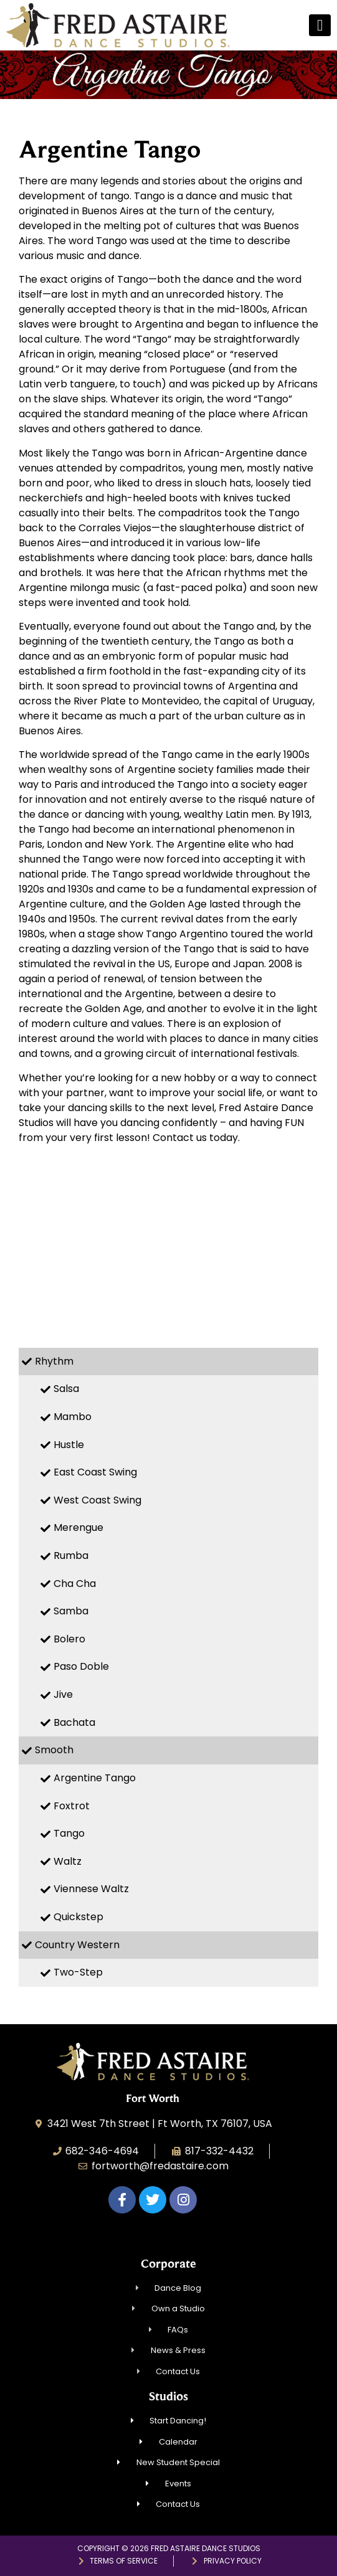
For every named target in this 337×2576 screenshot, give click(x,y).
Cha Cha (75, 1583)
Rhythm (54, 1361)
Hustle (69, 1444)
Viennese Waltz (91, 1889)
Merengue (78, 1527)
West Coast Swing (97, 1500)
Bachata (74, 1722)
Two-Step (78, 1972)
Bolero (69, 1639)
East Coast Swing (95, 1472)
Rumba (71, 1555)
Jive (63, 1694)
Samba (71, 1611)
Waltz (68, 1861)
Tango (69, 1833)
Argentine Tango (95, 1778)
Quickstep (78, 1917)
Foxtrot (72, 1806)
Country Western (77, 1945)
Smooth (54, 1750)
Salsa (66, 1388)
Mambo (73, 1416)
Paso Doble (81, 1666)
